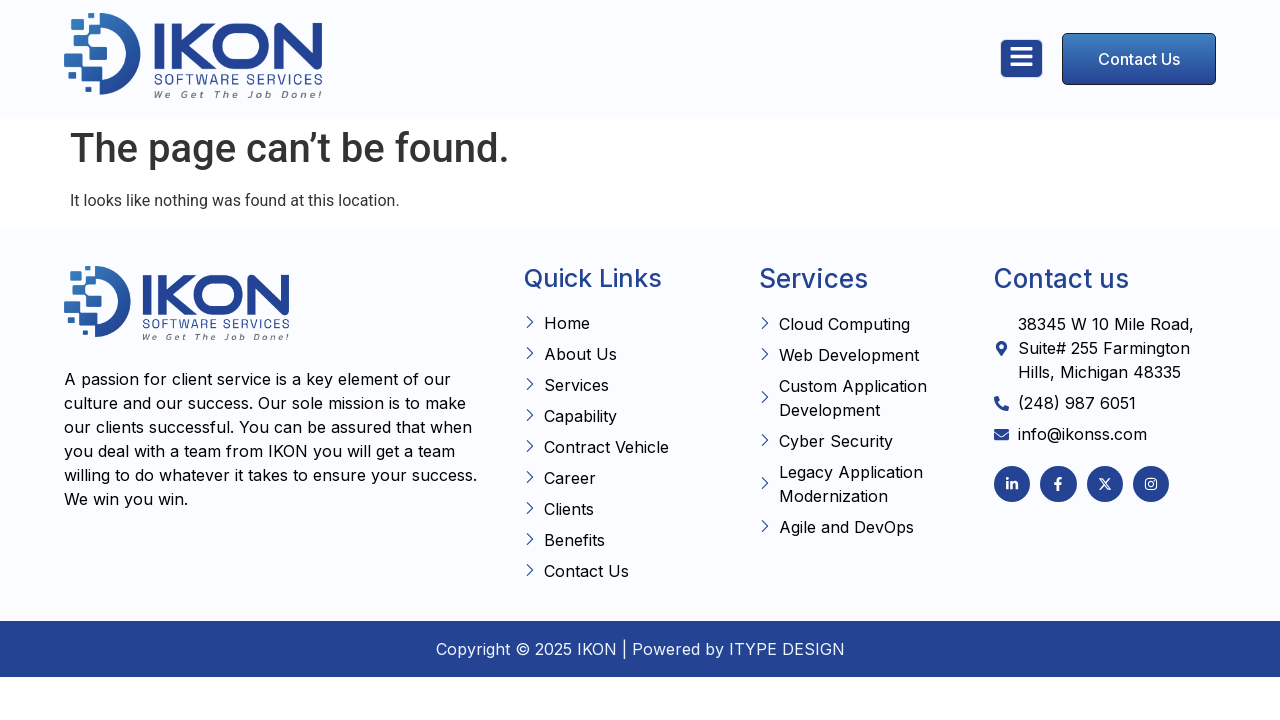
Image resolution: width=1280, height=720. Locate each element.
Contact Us (1139, 59)
